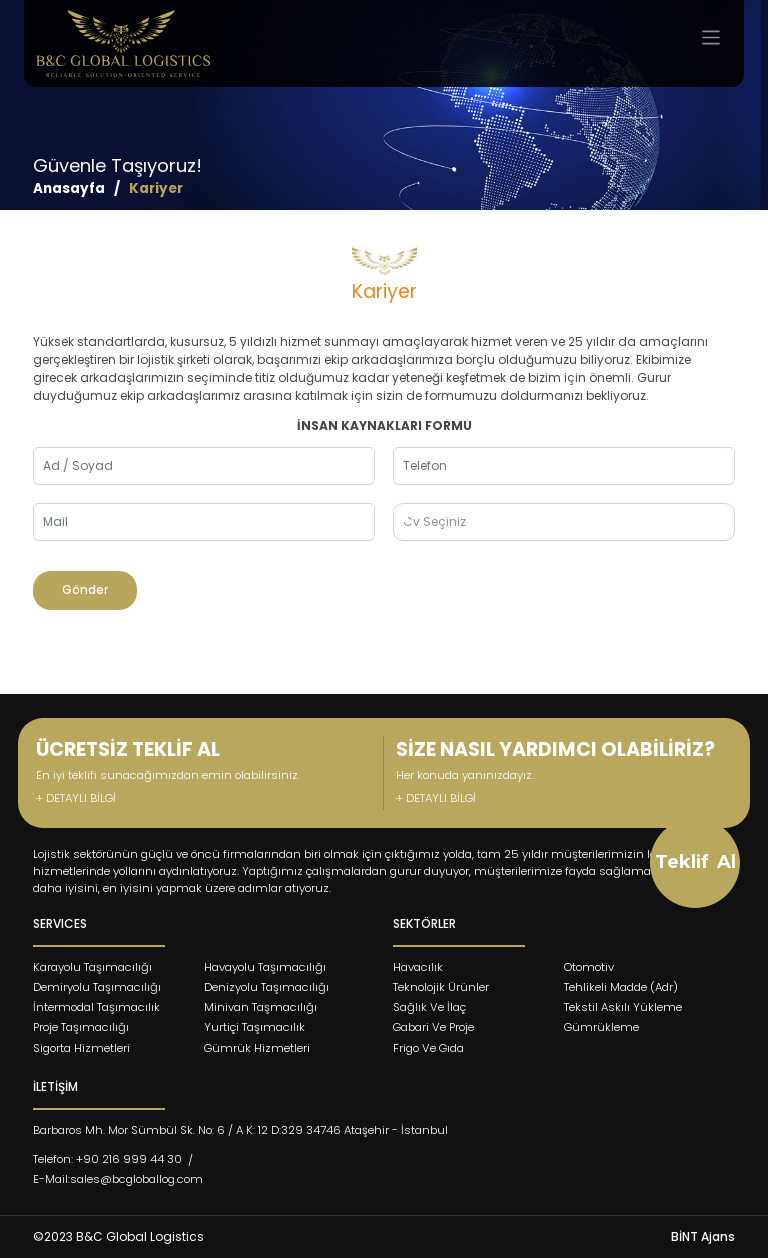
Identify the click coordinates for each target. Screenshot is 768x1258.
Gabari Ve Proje (433, 1027)
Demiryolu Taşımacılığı (97, 987)
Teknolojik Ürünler (441, 987)
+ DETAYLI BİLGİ (76, 798)
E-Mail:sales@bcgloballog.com (118, 1179)
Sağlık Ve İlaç (429, 1007)
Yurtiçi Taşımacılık (254, 1027)
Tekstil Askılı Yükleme (623, 1007)
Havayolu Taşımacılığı (265, 967)
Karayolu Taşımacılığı (92, 967)
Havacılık (418, 967)
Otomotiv (589, 967)
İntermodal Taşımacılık (96, 1007)
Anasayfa (69, 188)
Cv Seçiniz (434, 521)
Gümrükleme (601, 1027)
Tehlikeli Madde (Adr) (621, 987)
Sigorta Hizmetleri (81, 1048)
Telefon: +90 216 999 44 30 (107, 1159)
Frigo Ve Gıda (428, 1048)
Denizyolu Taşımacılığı (266, 987)
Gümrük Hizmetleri (257, 1048)
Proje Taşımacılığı (81, 1027)
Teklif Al (695, 862)
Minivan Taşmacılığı (260, 1007)
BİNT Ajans (703, 1236)
